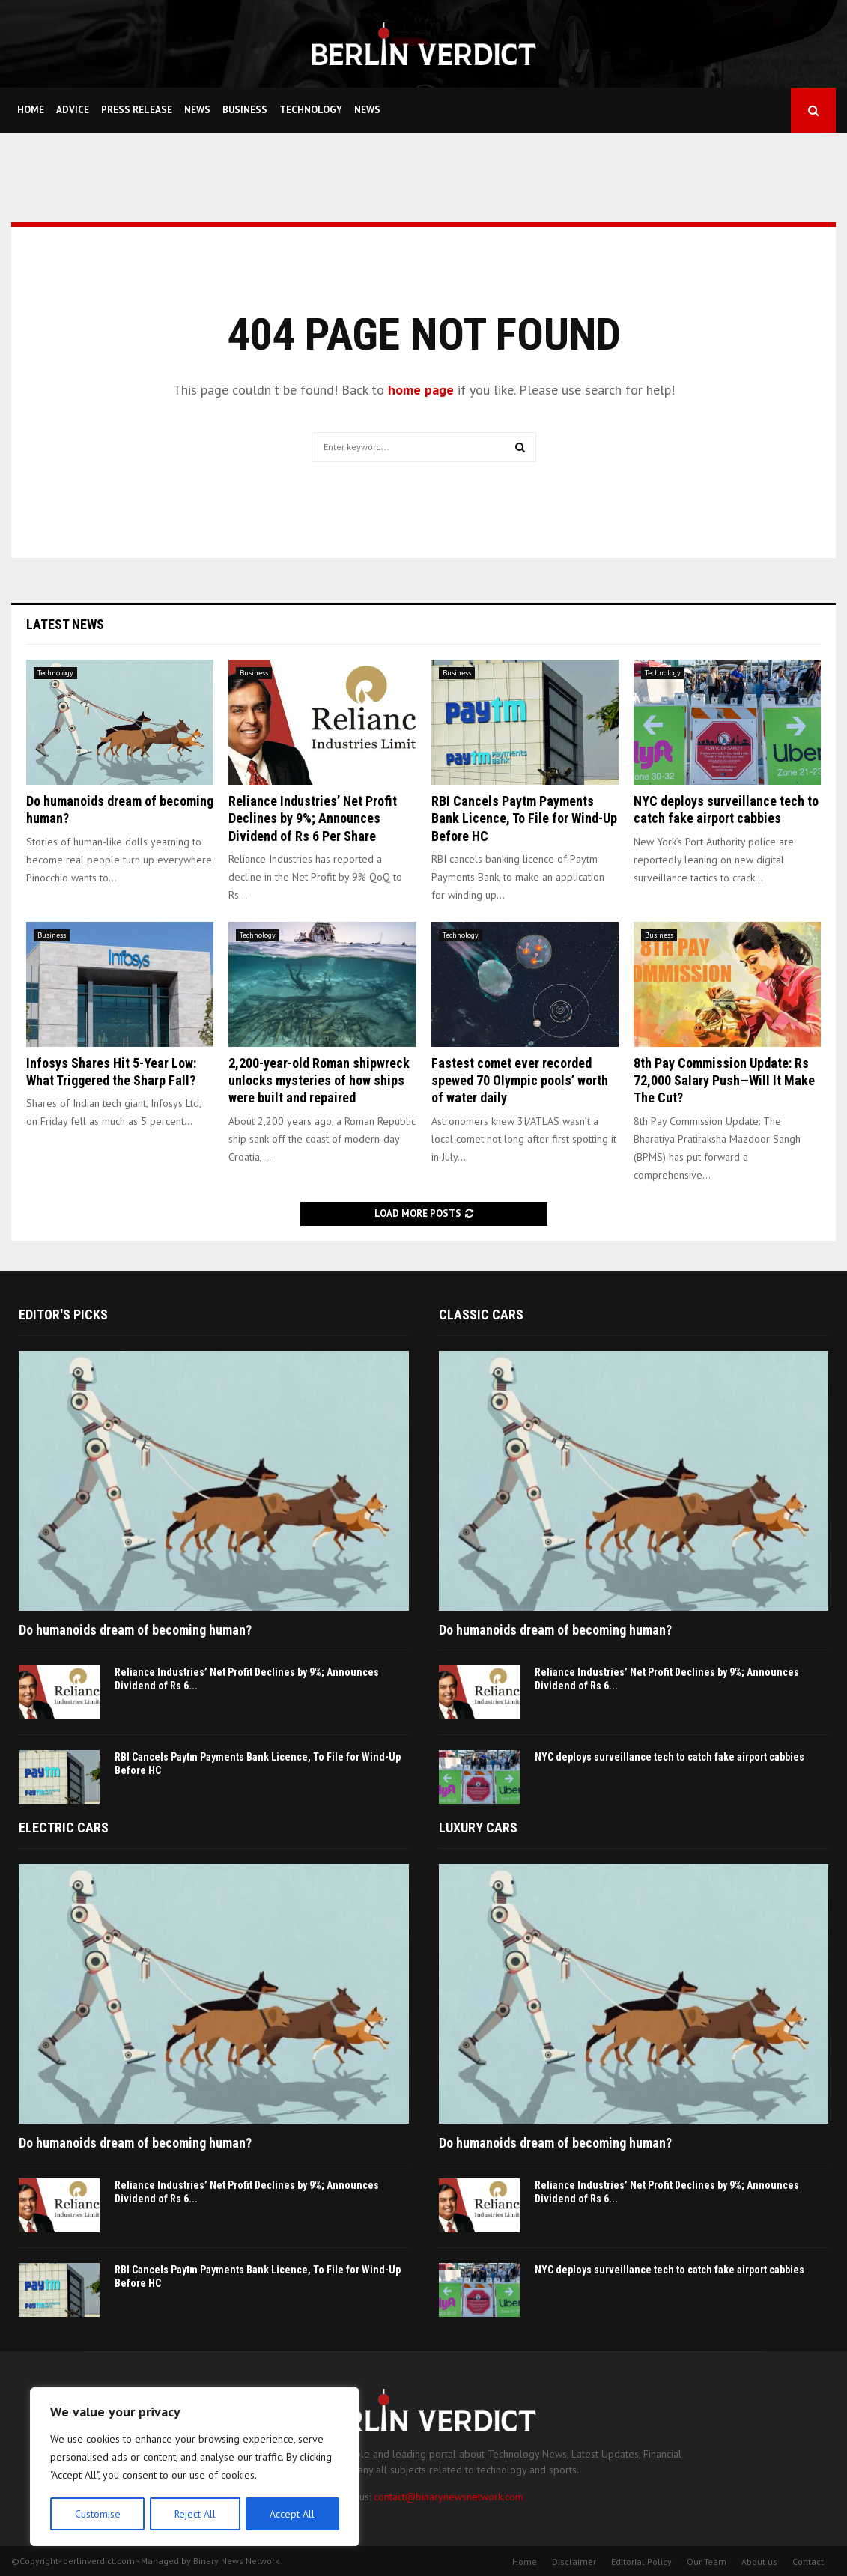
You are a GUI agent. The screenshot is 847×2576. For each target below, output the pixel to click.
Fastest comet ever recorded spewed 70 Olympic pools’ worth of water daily (519, 1080)
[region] (194, 2467)
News (197, 109)
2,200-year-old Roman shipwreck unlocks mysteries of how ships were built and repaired (319, 1080)
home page (421, 389)
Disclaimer (574, 2561)
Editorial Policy (641, 2561)
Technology (310, 109)
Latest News (65, 624)
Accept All (292, 2514)
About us (759, 2561)
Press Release (136, 109)
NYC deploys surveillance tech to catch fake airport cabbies (669, 1757)
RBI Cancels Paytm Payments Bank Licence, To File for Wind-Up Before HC (524, 818)
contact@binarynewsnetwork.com (448, 2496)
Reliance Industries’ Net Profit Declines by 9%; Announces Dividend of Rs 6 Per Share (312, 818)
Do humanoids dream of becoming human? (135, 1630)
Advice (72, 109)
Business (244, 109)
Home (30, 109)
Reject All (195, 2514)
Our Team (706, 2561)
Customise (97, 2514)
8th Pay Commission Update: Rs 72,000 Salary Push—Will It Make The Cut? (724, 1080)
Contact (808, 2561)
